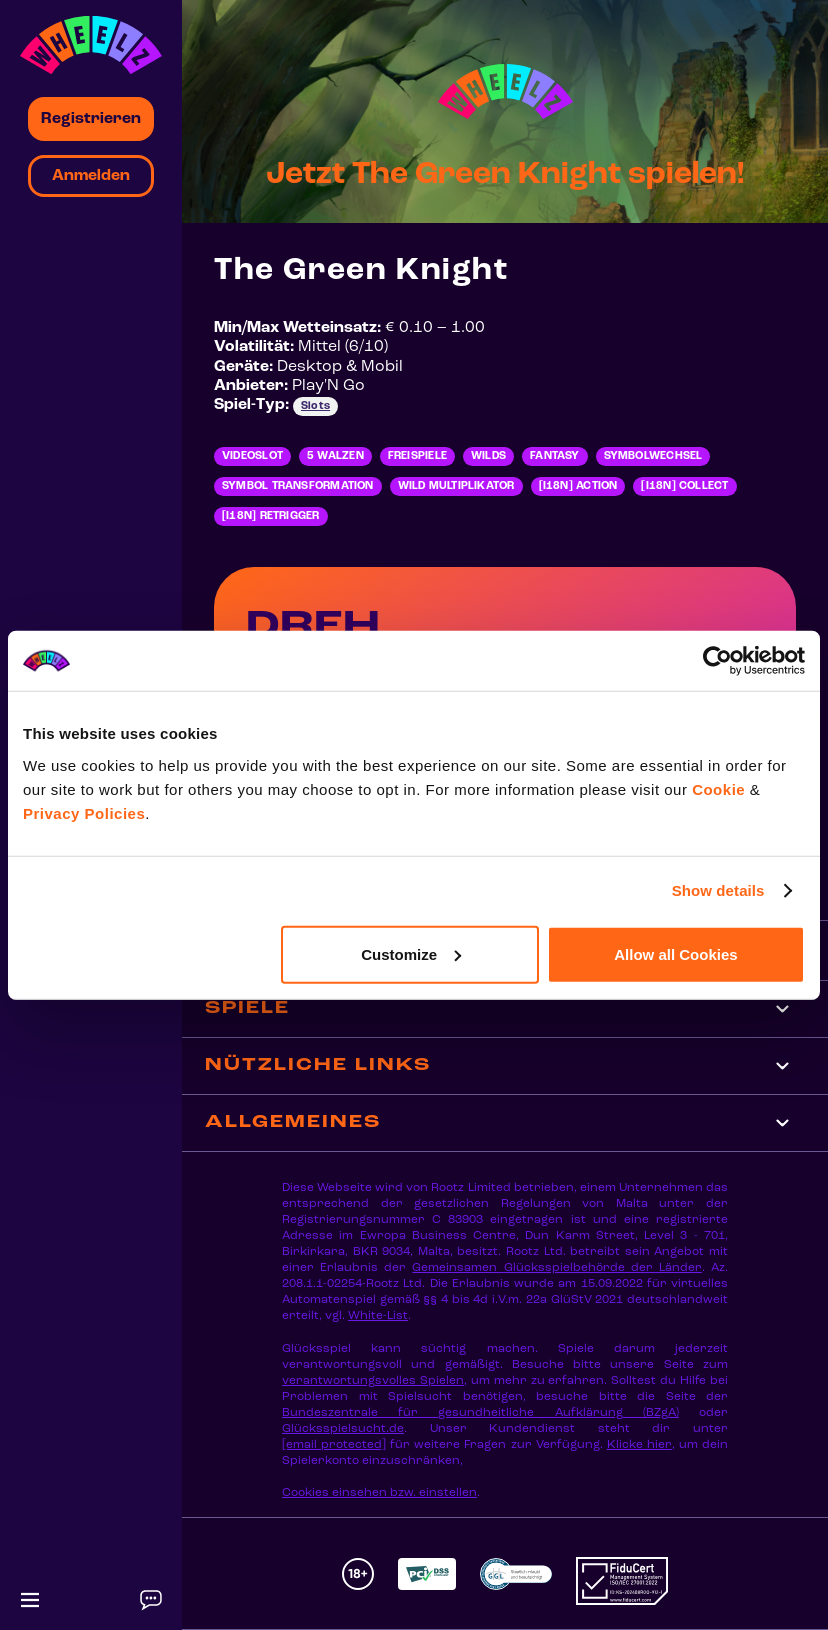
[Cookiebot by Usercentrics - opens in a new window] (717, 661)
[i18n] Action (578, 486)
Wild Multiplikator (456, 486)
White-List (378, 1316)
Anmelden (91, 176)
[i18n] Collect (684, 486)
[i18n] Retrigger (271, 516)
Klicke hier (639, 1445)
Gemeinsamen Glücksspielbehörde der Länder (556, 1268)
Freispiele (417, 456)
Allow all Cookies (675, 953)
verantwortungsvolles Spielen (373, 1381)
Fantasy (555, 456)
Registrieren (91, 119)
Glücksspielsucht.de (343, 1429)
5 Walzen (335, 456)
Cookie (718, 788)
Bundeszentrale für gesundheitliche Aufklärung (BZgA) (480, 1413)
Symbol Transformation (298, 486)
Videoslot (252, 456)
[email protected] (334, 1445)
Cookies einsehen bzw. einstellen (379, 1493)
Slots (315, 406)
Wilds (488, 456)
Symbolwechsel (653, 456)
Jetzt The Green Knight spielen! (505, 175)
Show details (718, 890)
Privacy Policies (84, 812)
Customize (411, 953)
